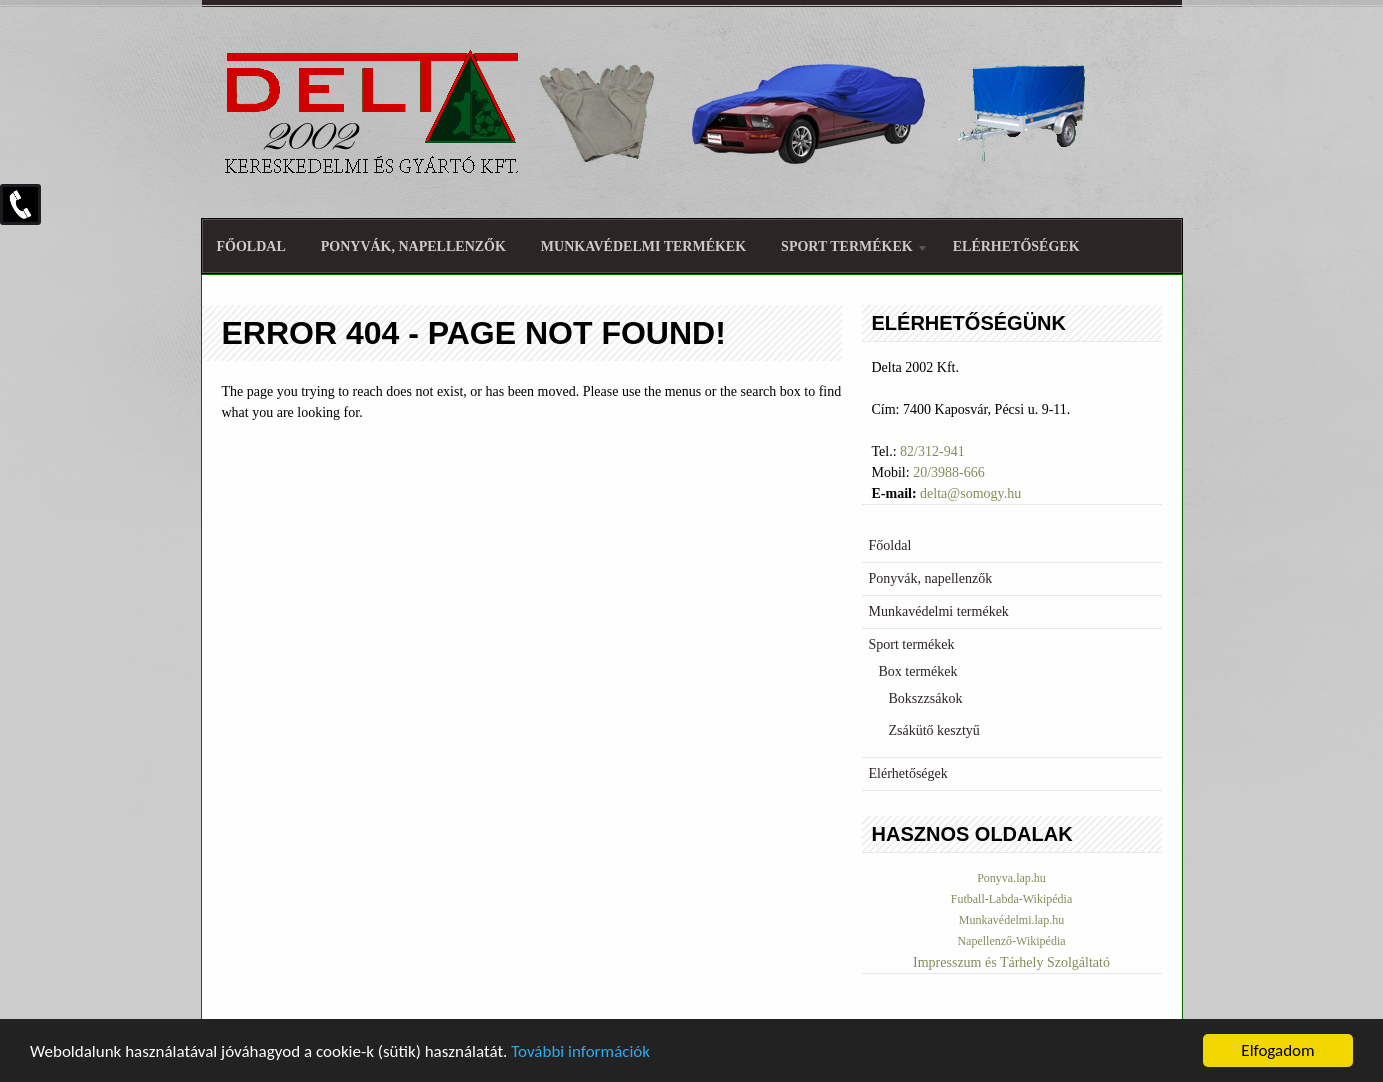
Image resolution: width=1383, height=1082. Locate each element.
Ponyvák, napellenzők (413, 246)
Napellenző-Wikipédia (1011, 941)
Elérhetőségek (1016, 246)
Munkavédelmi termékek (643, 246)
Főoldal (251, 246)
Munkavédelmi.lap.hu (1011, 920)
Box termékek (918, 671)
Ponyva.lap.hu (1011, 878)
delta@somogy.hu (970, 493)
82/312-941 (932, 451)
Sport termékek (847, 249)
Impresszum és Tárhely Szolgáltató (1011, 962)
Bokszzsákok (926, 698)
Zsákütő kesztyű (934, 730)
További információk (580, 1052)
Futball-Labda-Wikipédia (1011, 899)
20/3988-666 (949, 472)
